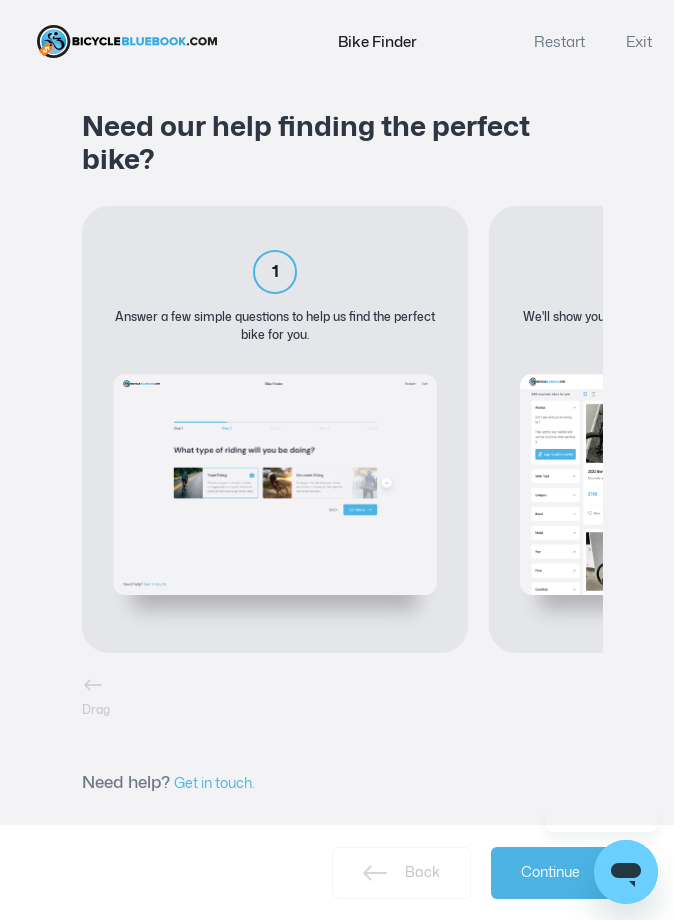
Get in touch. (214, 782)
